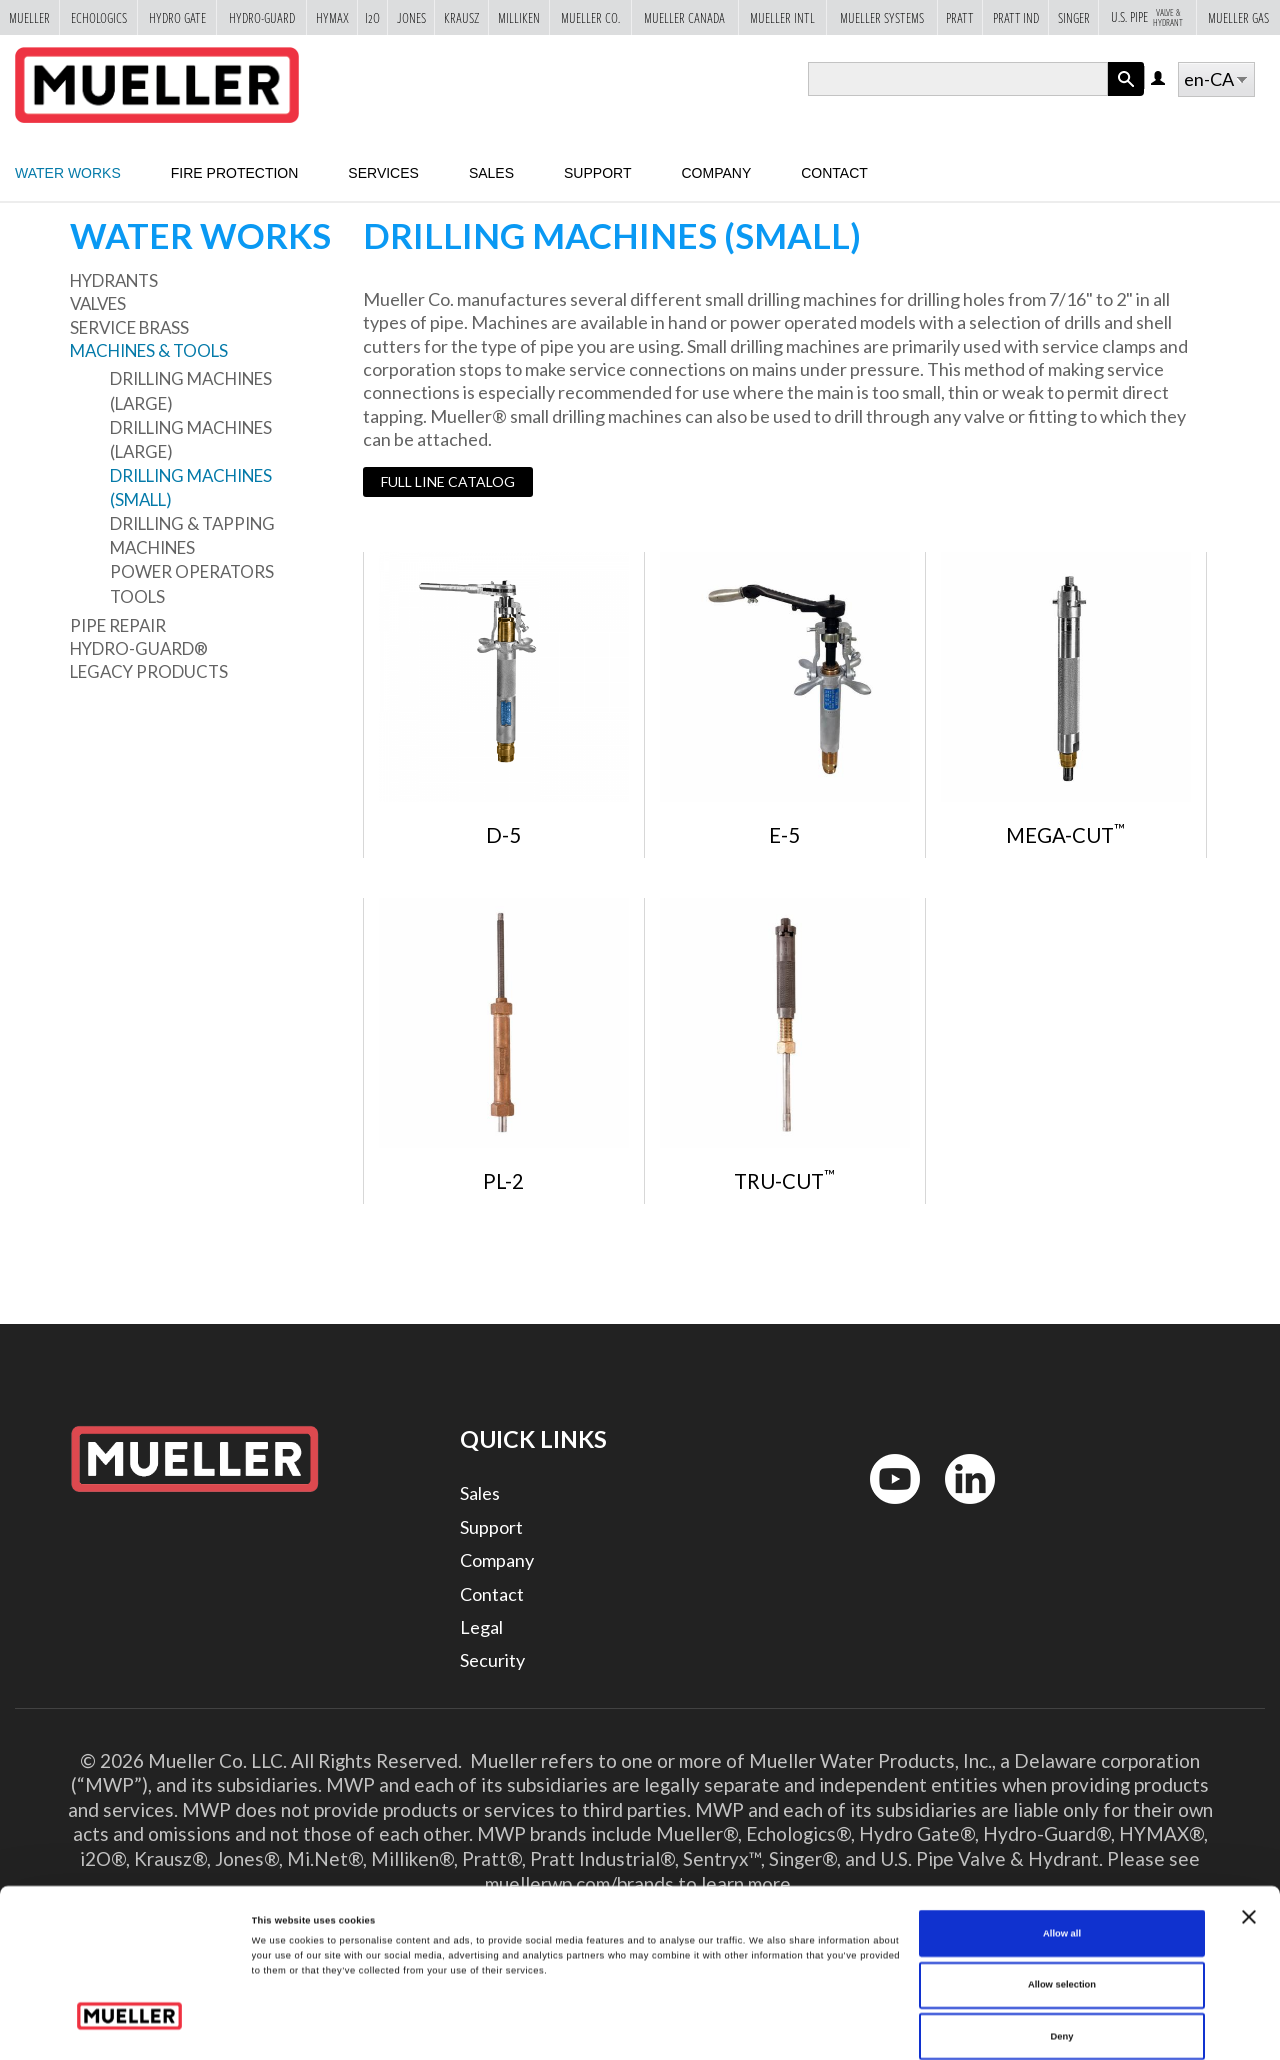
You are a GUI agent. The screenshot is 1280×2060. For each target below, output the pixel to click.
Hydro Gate (177, 17)
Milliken (519, 17)
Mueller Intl (782, 17)
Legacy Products (149, 671)
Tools (137, 596)
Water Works (68, 173)
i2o (372, 17)
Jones (411, 17)
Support (597, 173)
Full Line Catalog (448, 481)
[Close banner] (1249, 1832)
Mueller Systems (882, 17)
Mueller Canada (684, 17)
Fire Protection (235, 173)
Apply (1126, 95)
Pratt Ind (1016, 17)
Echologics (99, 17)
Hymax (332, 17)
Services (383, 173)
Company (716, 173)
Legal (481, 1627)
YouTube (884, 1508)
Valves (98, 303)
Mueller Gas (1238, 17)
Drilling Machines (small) (191, 487)
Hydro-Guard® (139, 648)
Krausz (461, 17)
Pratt (960, 17)
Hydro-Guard (262, 17)
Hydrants (114, 280)
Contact (834, 173)
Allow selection (1062, 1900)
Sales (491, 173)
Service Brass (129, 327)
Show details (830, 2027)
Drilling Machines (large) (191, 390)
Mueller (29, 17)
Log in (1159, 79)
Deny (1062, 1951)
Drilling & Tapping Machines (192, 535)
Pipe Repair (118, 625)
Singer (1074, 17)
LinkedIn (960, 1508)
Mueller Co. (590, 17)
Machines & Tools (149, 350)
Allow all (1062, 1848)
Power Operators (192, 571)
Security (492, 1660)
